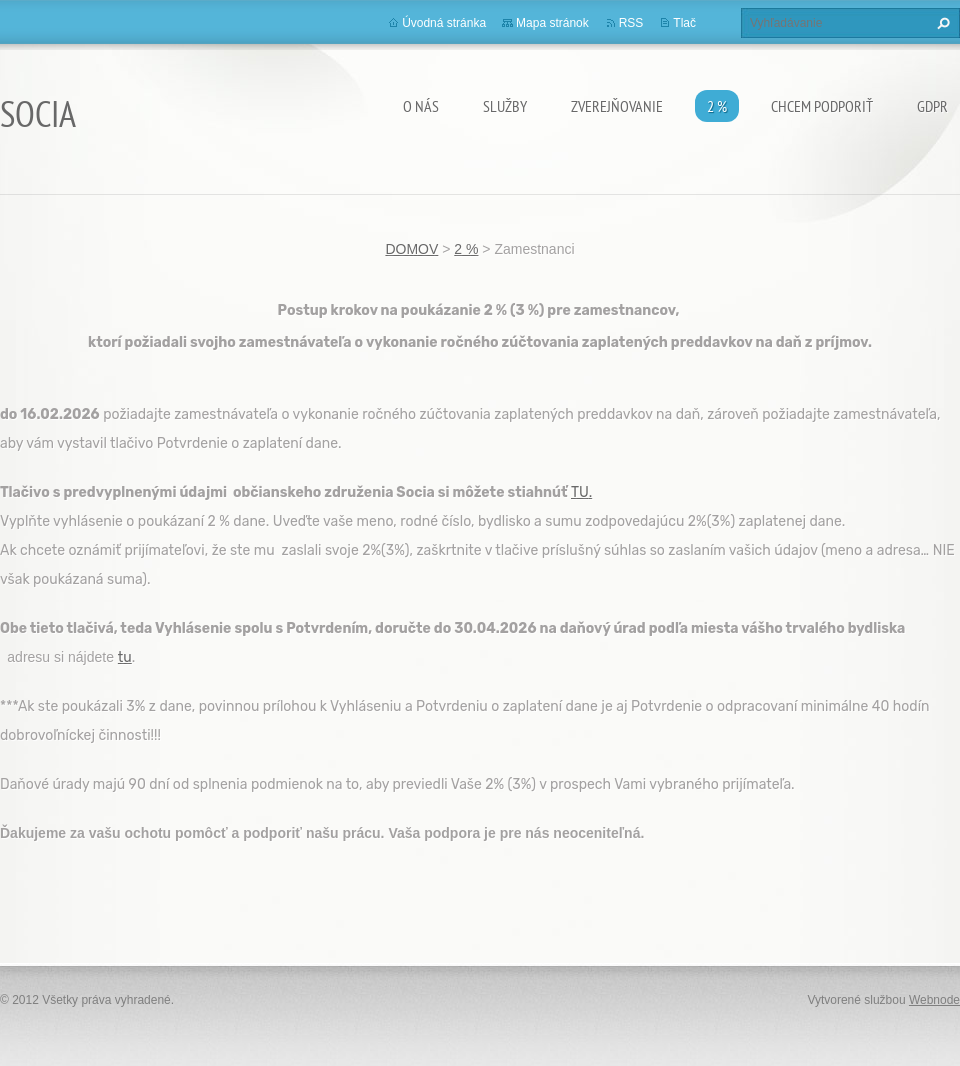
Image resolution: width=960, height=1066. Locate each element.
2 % (717, 106)
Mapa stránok (552, 23)
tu (125, 657)
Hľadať (941, 23)
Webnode (934, 1000)
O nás (421, 106)
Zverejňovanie (617, 106)
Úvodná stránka (444, 23)
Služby (505, 106)
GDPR (932, 106)
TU (580, 492)
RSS (631, 23)
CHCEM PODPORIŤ (822, 106)
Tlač (684, 23)
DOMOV (411, 249)
